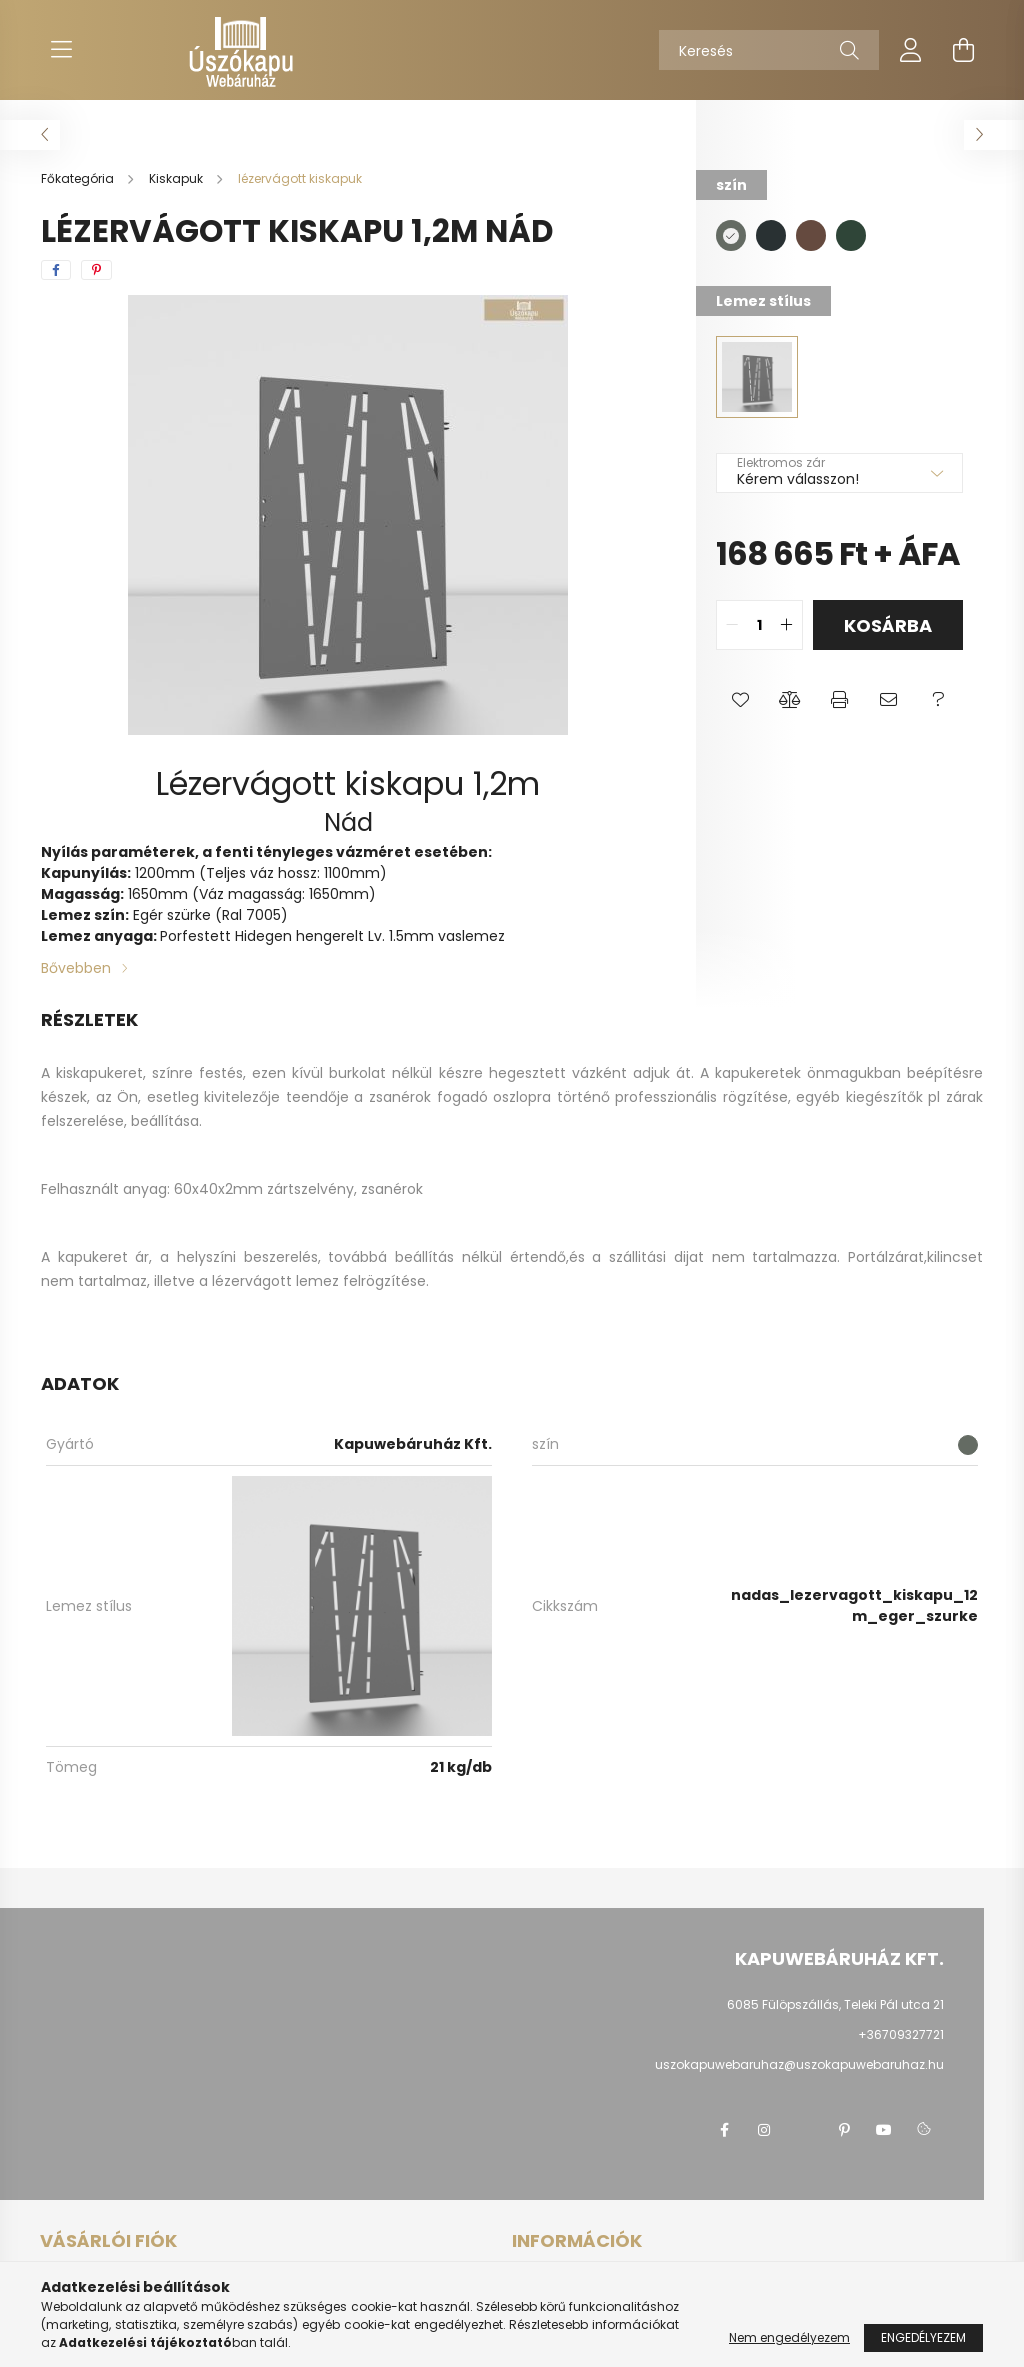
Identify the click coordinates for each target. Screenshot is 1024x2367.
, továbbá (353, 1257)
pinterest (844, 2130)
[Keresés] (769, 50)
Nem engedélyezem (789, 2337)
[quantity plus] (787, 625)
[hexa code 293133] (771, 235)
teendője (317, 1097)
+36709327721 (901, 2034)
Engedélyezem (923, 2337)
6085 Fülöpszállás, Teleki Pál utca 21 (835, 2004)
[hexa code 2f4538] (851, 235)
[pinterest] (96, 270)
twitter (804, 2130)
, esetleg (168, 1097)
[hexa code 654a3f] (811, 235)
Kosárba (888, 625)
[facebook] (56, 270)
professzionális (666, 1097)
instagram (764, 2130)
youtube (884, 2130)
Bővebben (76, 968)
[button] (740, 700)
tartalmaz (112, 1281)
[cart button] (963, 50)
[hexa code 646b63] (731, 235)
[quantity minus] (732, 625)
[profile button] (911, 50)
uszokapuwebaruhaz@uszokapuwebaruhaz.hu (799, 2064)
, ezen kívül (283, 1073)
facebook (724, 2130)
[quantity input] (759, 625)
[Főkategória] (79, 178)
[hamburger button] (61, 50)
